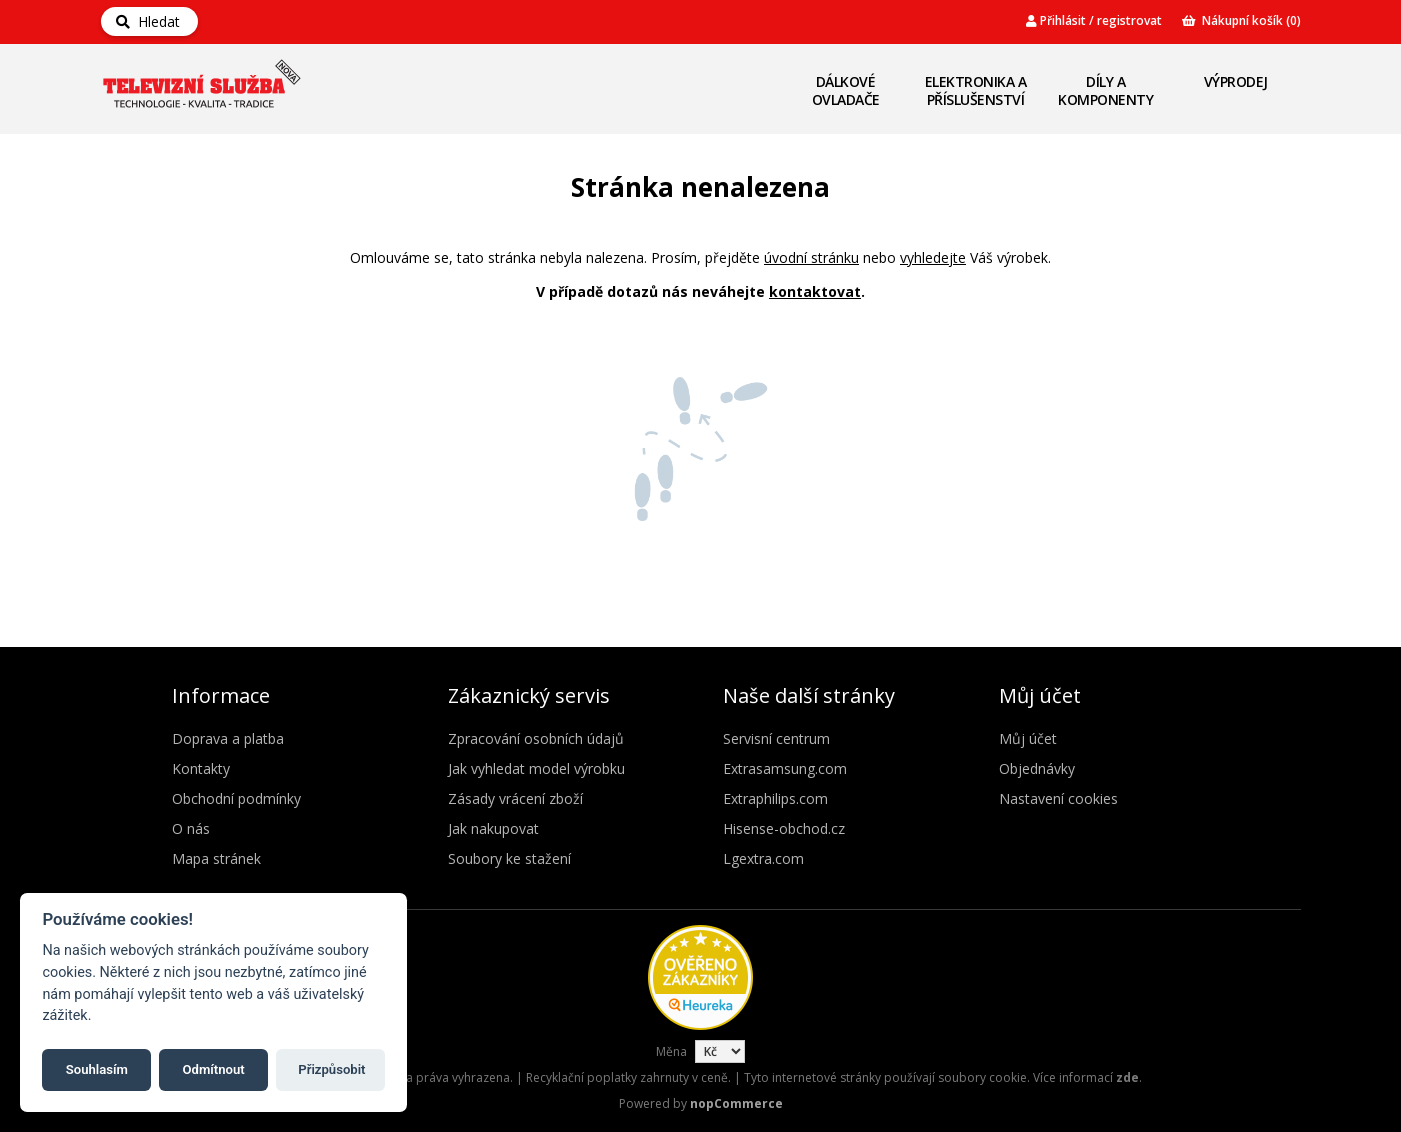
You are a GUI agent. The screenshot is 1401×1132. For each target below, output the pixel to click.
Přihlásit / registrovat (1094, 20)
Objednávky (1037, 768)
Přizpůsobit (331, 1069)
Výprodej (1236, 81)
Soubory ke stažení (509, 858)
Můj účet (1028, 738)
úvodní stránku (811, 257)
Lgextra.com (763, 858)
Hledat (148, 21)
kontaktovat (815, 291)
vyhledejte (933, 257)
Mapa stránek (216, 858)
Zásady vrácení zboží (515, 798)
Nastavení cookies (1058, 798)
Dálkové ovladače (846, 90)
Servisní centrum (776, 738)
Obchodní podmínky (236, 798)
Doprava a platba (228, 738)
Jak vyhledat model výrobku (536, 768)
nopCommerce (736, 1103)
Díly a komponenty (1105, 90)
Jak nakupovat (493, 828)
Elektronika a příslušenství (976, 90)
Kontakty (201, 768)
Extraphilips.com (775, 798)
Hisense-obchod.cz (784, 828)
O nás (191, 828)
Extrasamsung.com (785, 768)
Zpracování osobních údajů (536, 738)
